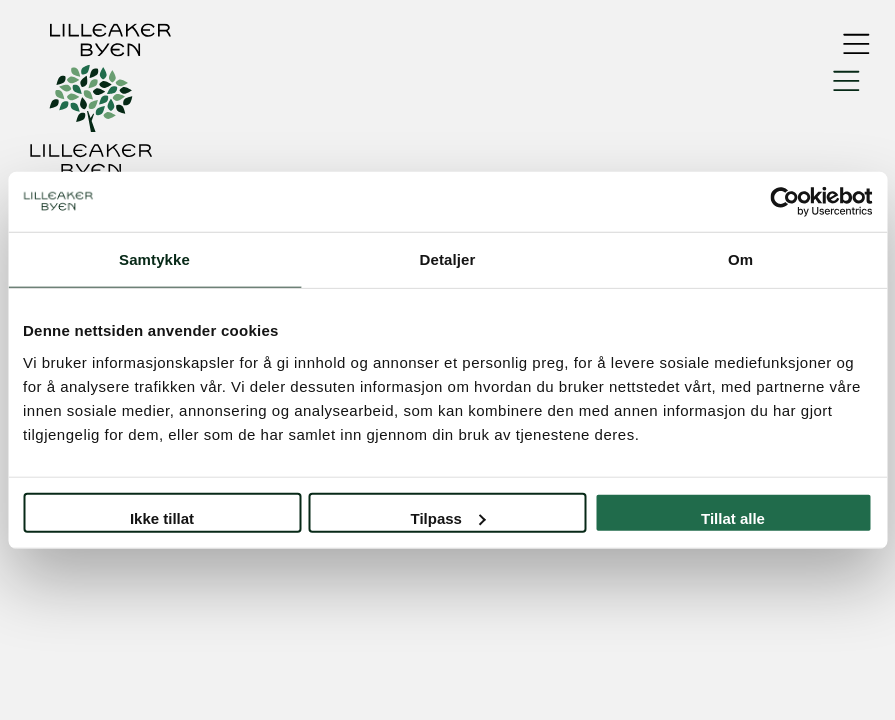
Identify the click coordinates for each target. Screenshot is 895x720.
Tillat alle (733, 517)
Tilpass (448, 517)
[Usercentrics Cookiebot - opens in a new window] (784, 202)
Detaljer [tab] (448, 259)
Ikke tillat (162, 517)
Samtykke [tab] (154, 259)
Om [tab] (740, 259)
